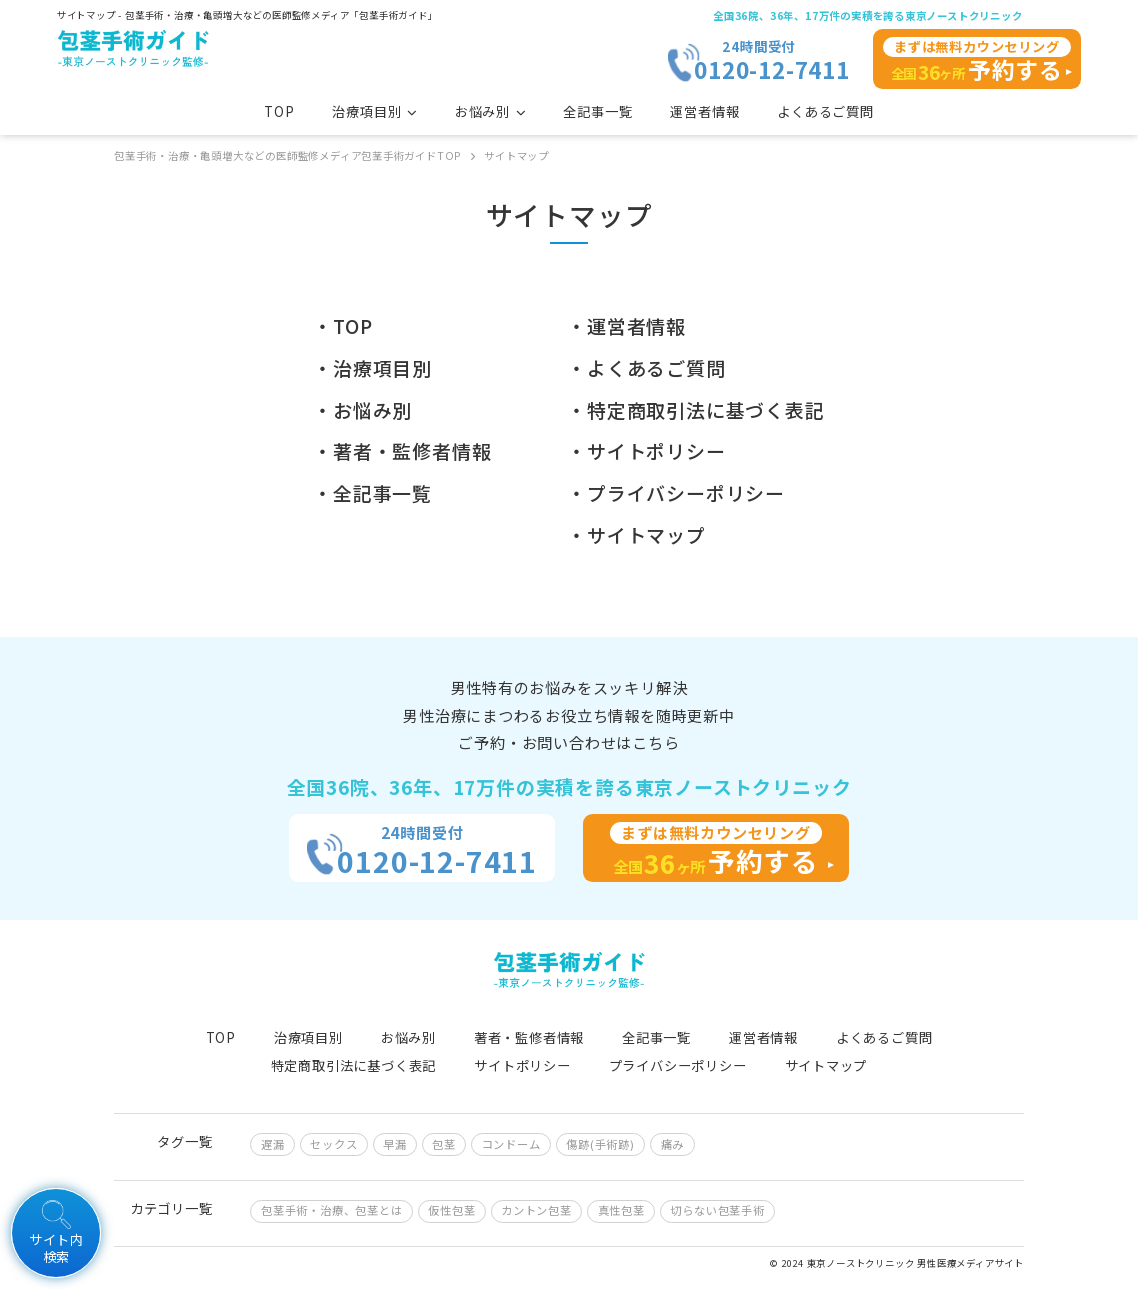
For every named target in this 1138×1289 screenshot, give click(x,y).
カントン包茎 (536, 1210)
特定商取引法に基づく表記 (354, 1065)
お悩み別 (408, 1037)
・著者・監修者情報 (402, 450)
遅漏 (273, 1144)
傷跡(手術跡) (600, 1144)
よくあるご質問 (825, 111)
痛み (673, 1144)
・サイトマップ (636, 534)
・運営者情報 (626, 325)
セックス (333, 1144)
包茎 (444, 1144)
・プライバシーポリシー (676, 492)
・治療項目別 (372, 367)
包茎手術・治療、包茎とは (332, 1210)
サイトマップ (826, 1065)
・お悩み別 (362, 409)
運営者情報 (704, 111)
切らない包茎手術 (717, 1210)
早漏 (395, 1144)
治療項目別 (308, 1037)
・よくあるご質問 (646, 367)
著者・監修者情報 (529, 1037)
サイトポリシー (522, 1065)
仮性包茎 (451, 1210)
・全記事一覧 (372, 492)
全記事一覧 (597, 111)
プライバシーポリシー (678, 1065)
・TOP (342, 325)
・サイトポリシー (646, 450)
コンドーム (511, 1144)
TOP (279, 111)
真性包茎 (621, 1210)
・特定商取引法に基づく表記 (695, 409)
